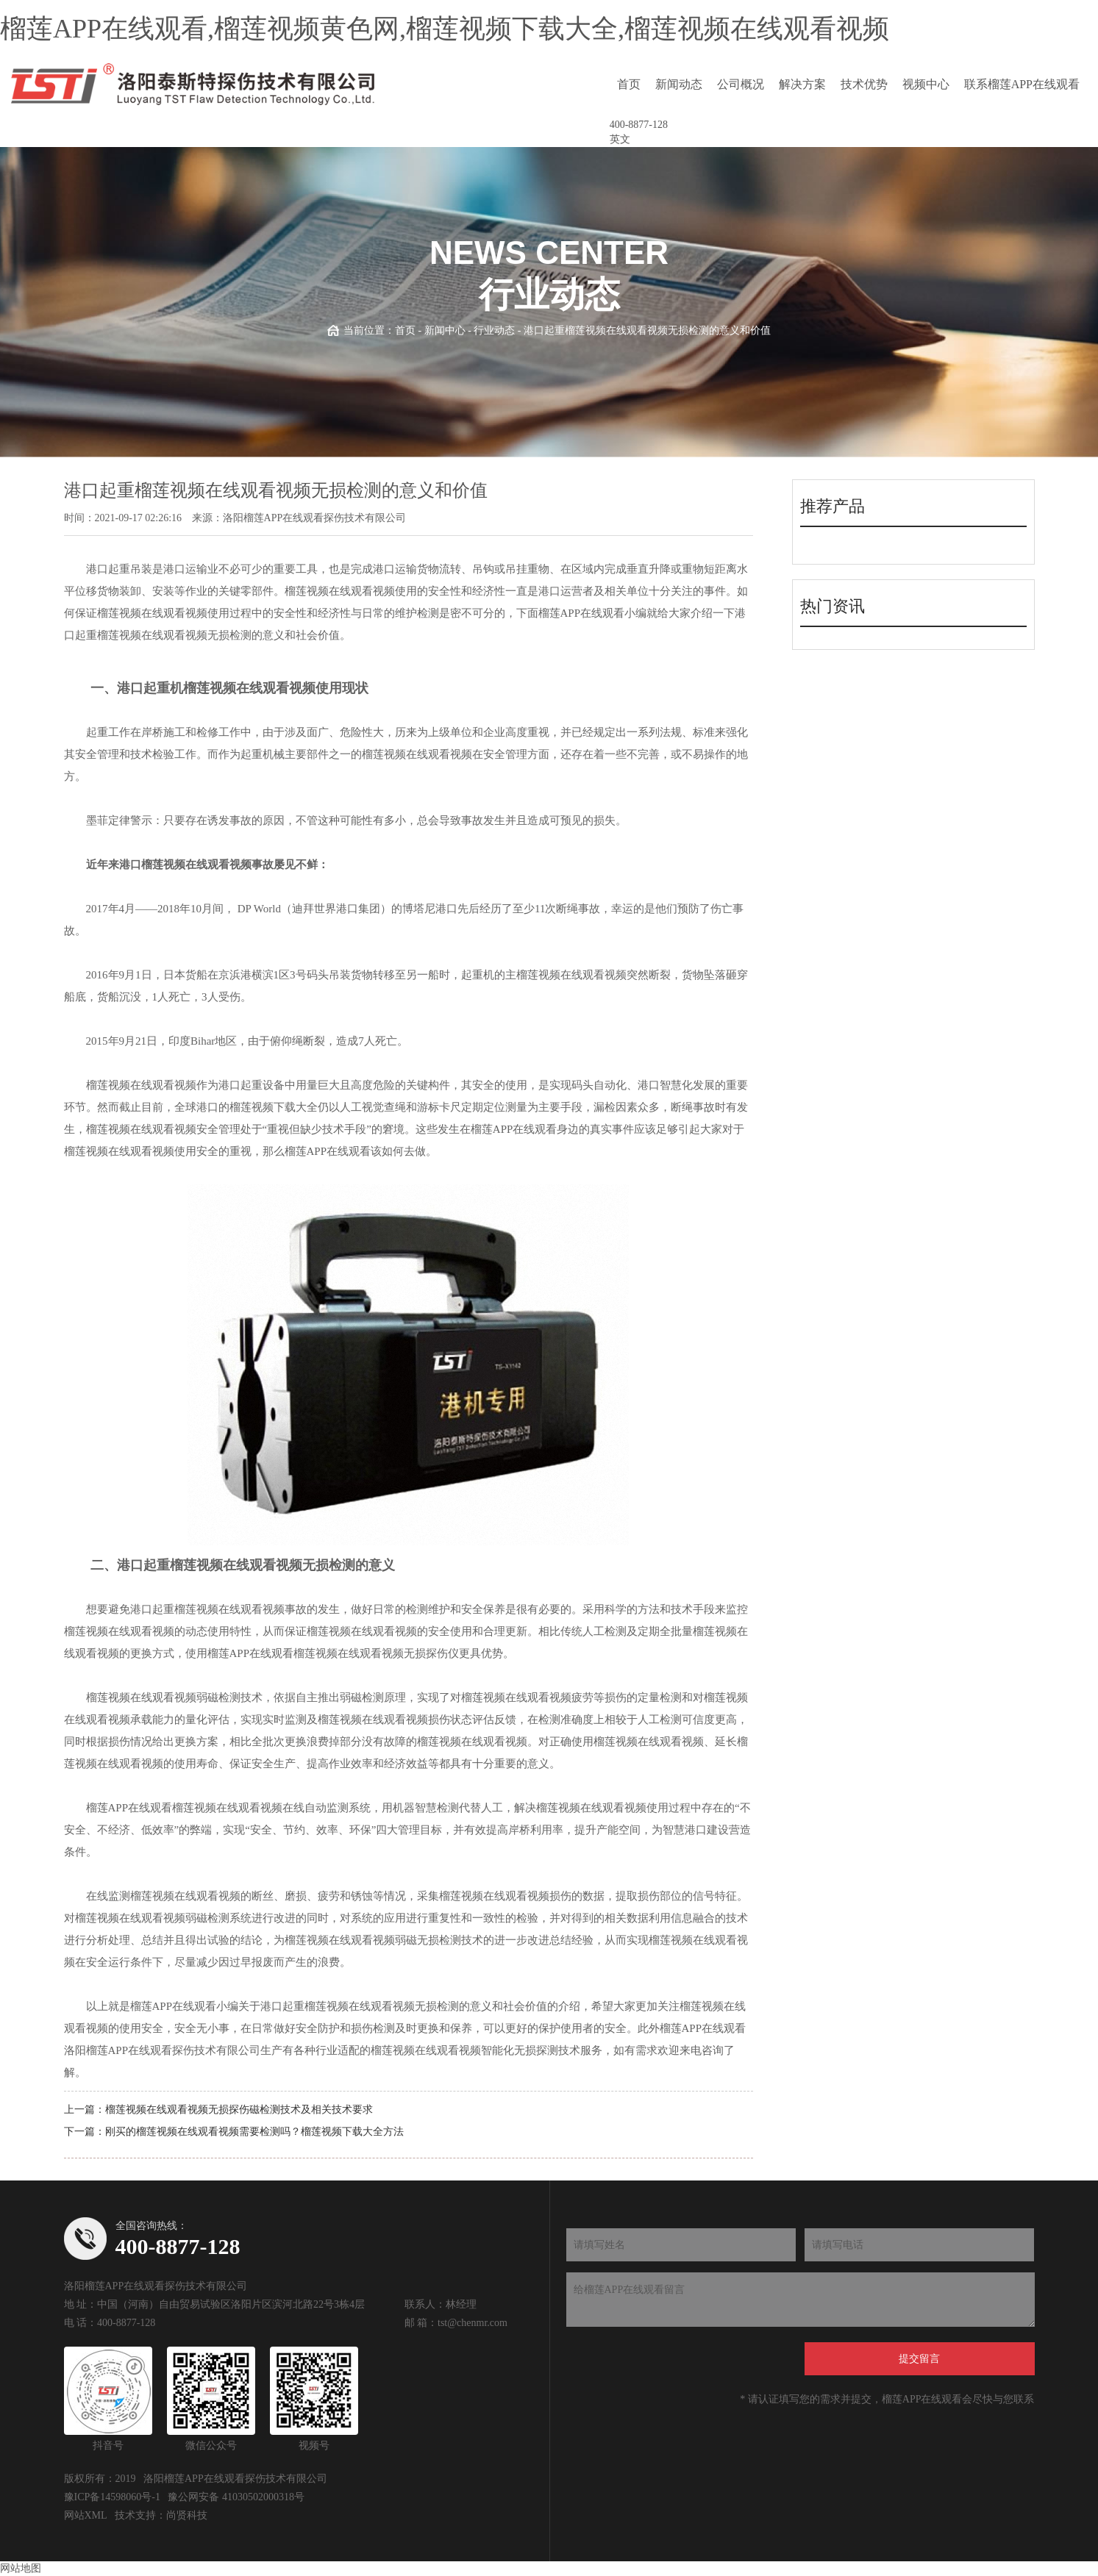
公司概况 (740, 84)
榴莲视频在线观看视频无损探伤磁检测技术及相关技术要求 (239, 2109)
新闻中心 (445, 330)
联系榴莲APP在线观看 (1022, 84)
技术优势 (864, 84)
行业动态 (494, 330)
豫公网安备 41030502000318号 (236, 2496)
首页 (629, 84)
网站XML (85, 2515)
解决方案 (802, 84)
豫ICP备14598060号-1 (112, 2496)
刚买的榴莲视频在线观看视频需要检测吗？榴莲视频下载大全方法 (254, 2131)
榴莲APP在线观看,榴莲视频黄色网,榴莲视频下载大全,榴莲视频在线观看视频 (444, 28)
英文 (620, 139)
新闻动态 (678, 84)
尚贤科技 (186, 2515)
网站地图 (20, 2568)
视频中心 (925, 84)
